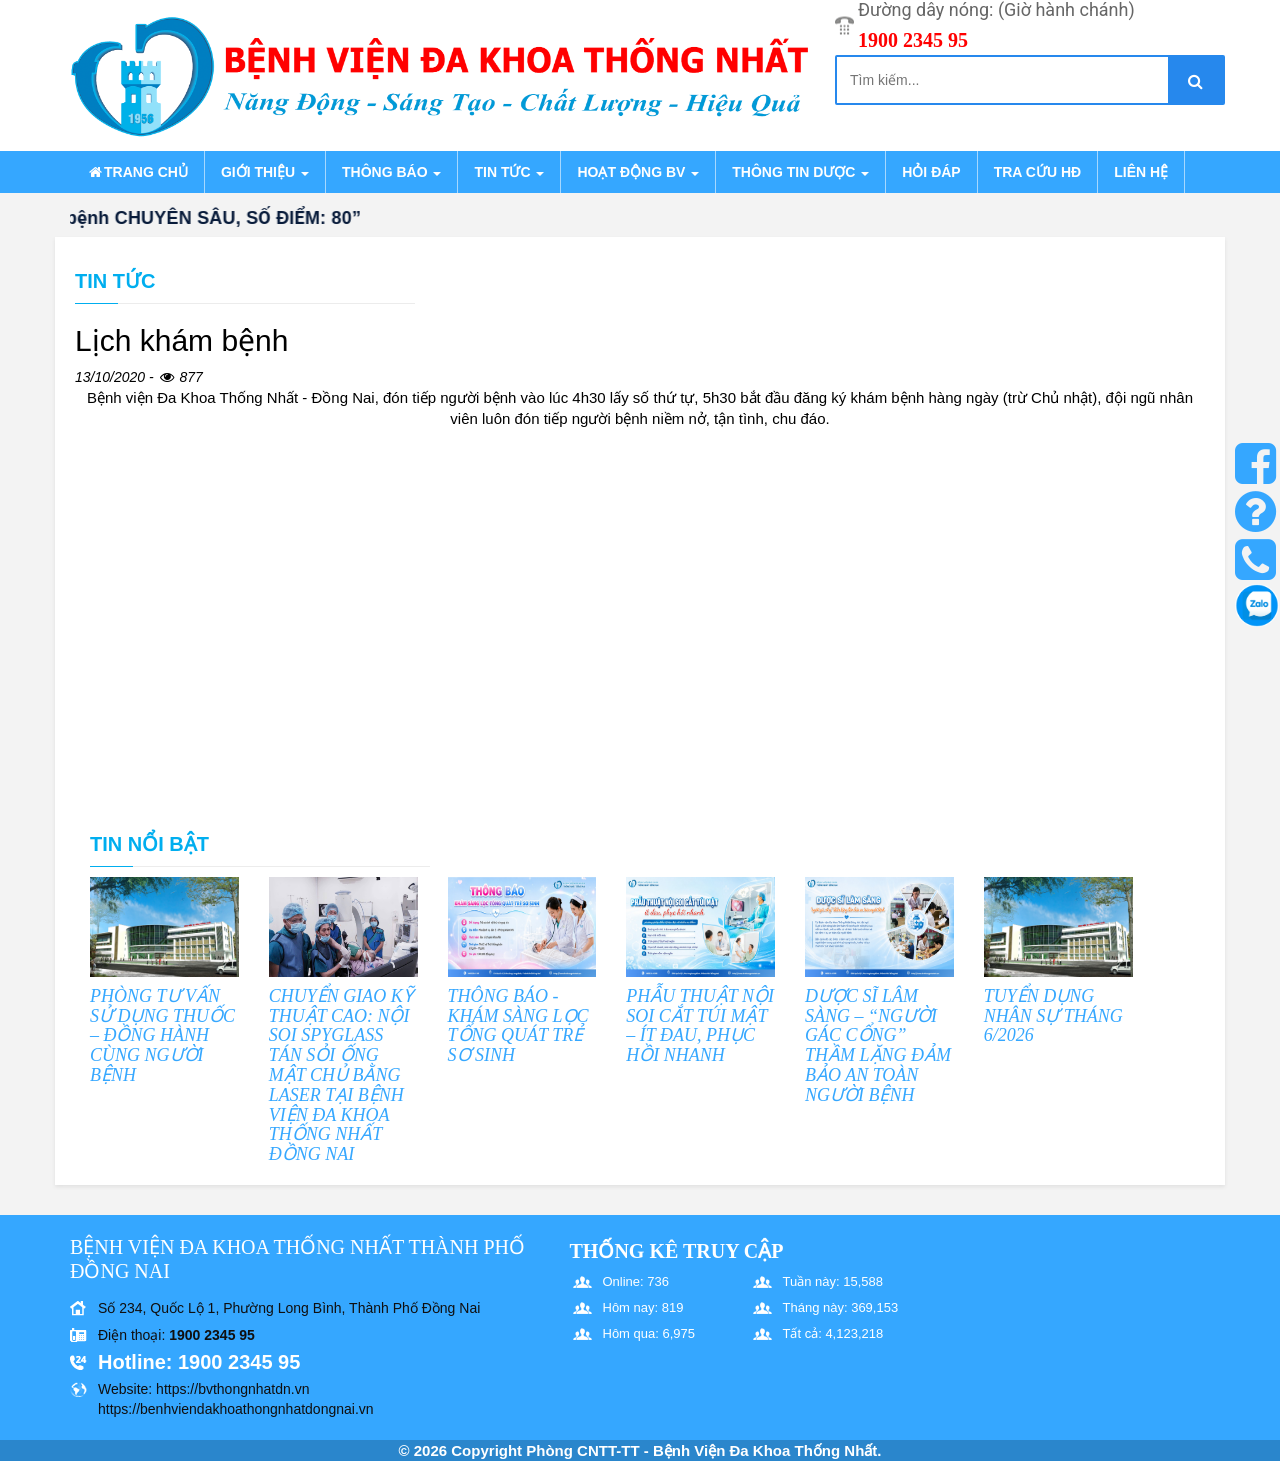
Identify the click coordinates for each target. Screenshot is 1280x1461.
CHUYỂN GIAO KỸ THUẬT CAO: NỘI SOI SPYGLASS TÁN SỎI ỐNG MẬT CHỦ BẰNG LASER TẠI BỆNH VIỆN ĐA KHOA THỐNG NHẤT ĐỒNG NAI (341, 1075)
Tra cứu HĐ (1037, 172)
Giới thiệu (265, 172)
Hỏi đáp (931, 172)
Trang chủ (137, 172)
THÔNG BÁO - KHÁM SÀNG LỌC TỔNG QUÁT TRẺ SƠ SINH (518, 1025)
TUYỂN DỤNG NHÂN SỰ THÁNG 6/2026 (1053, 1016)
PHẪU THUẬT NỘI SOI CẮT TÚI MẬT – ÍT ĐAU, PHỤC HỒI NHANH (700, 1025)
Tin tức (509, 172)
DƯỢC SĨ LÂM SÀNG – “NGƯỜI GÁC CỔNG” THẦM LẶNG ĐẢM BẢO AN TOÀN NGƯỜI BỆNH (878, 1045)
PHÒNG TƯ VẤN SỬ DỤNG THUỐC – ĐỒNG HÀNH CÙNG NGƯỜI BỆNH (162, 1035)
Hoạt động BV (638, 172)
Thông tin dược (800, 172)
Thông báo (391, 172)
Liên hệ (1141, 172)
